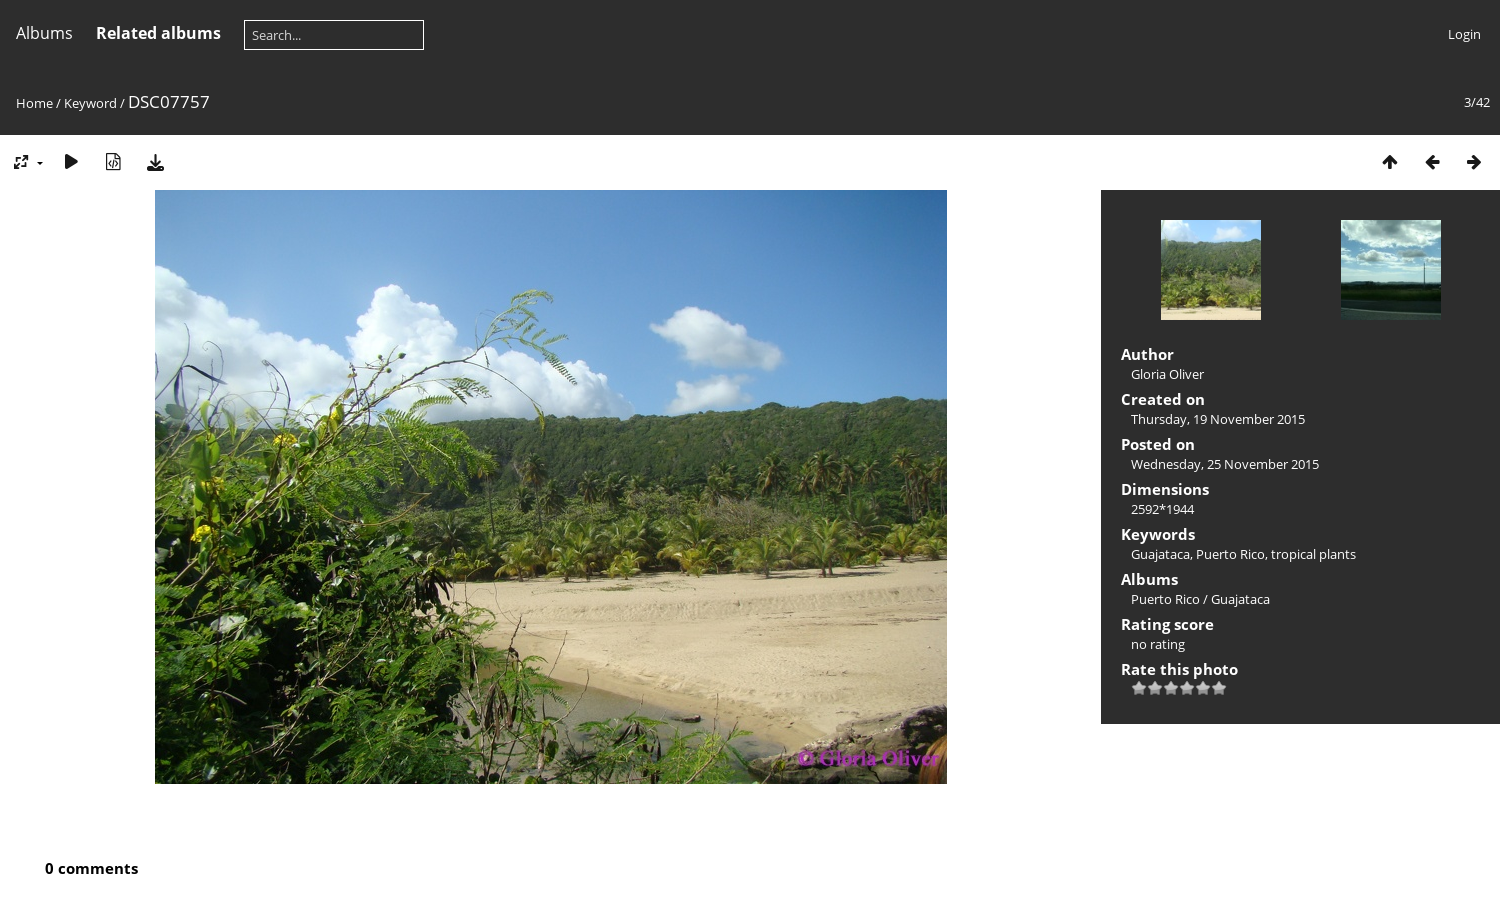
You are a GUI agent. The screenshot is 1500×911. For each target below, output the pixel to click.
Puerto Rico (1230, 554)
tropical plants (1313, 554)
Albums (44, 33)
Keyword (90, 103)
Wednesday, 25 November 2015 (1225, 464)
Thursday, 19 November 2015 (1218, 419)
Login (1464, 34)
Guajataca (1160, 554)
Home (34, 103)
